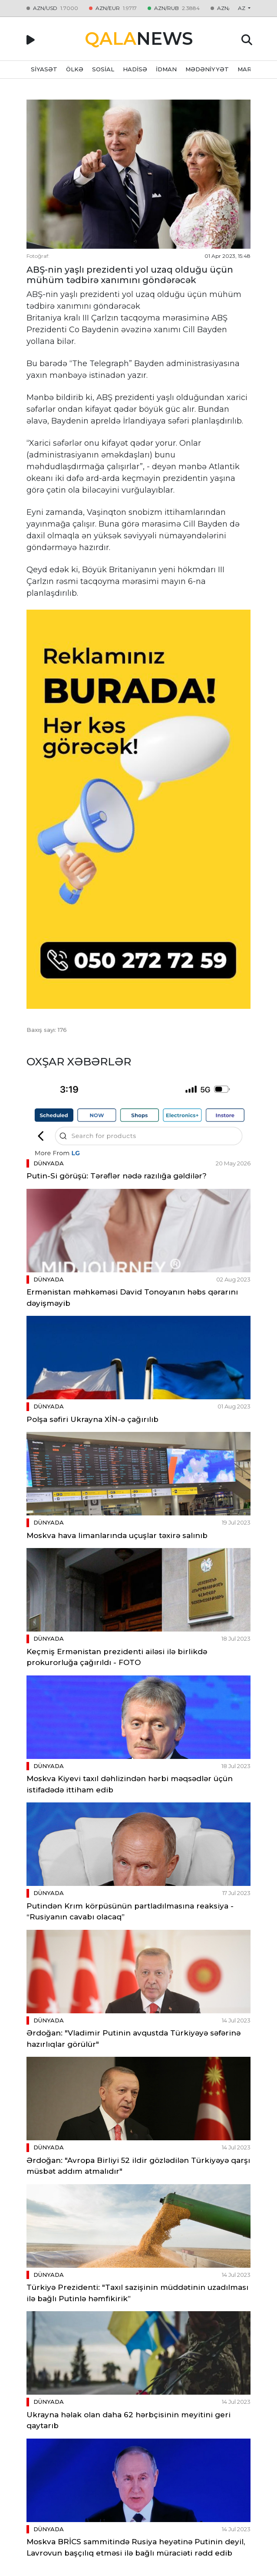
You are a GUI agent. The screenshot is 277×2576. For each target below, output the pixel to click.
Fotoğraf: (37, 256)
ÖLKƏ (74, 69)
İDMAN (166, 69)
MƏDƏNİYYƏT (207, 69)
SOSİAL (103, 69)
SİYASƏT (44, 69)
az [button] (242, 8)
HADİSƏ (135, 69)
